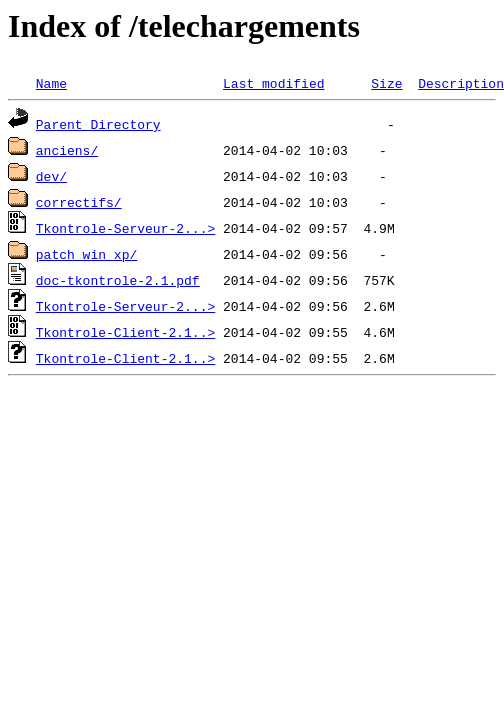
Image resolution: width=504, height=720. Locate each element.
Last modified (273, 83)
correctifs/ (79, 202)
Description (461, 83)
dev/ (51, 176)
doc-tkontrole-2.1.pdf (118, 280)
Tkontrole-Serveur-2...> (125, 228)
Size (386, 83)
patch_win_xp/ (86, 254)
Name (51, 83)
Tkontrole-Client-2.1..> (125, 332)
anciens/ (67, 150)
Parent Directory (98, 124)
